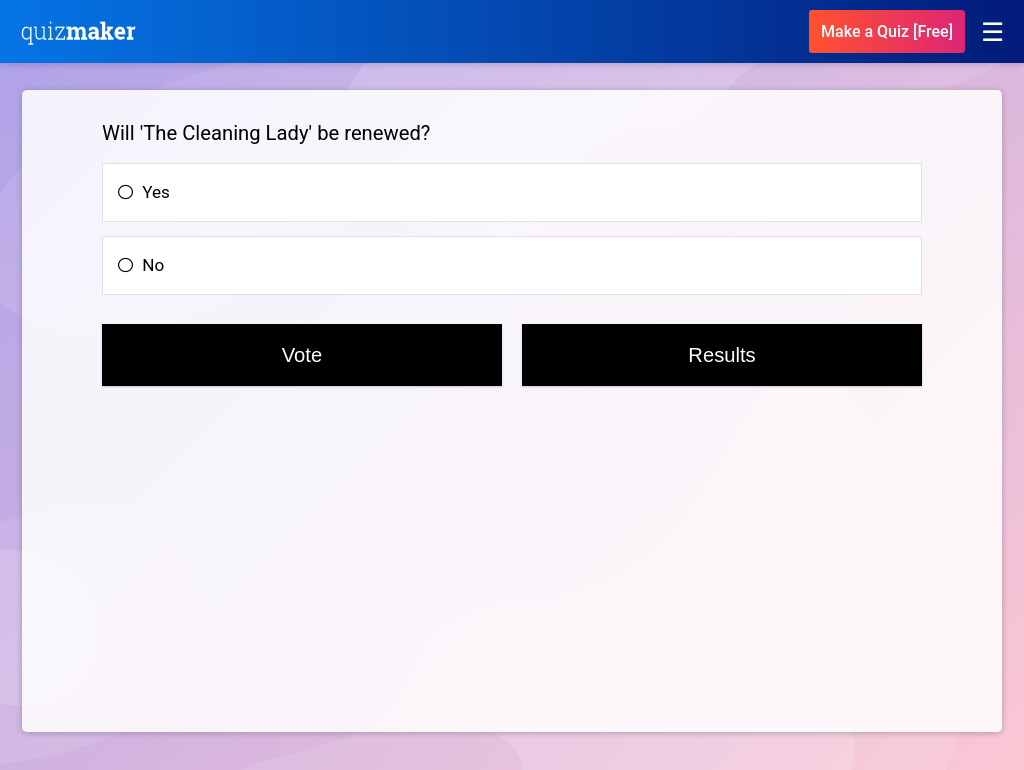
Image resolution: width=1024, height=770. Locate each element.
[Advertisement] (210, 572)
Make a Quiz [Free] (887, 31)
